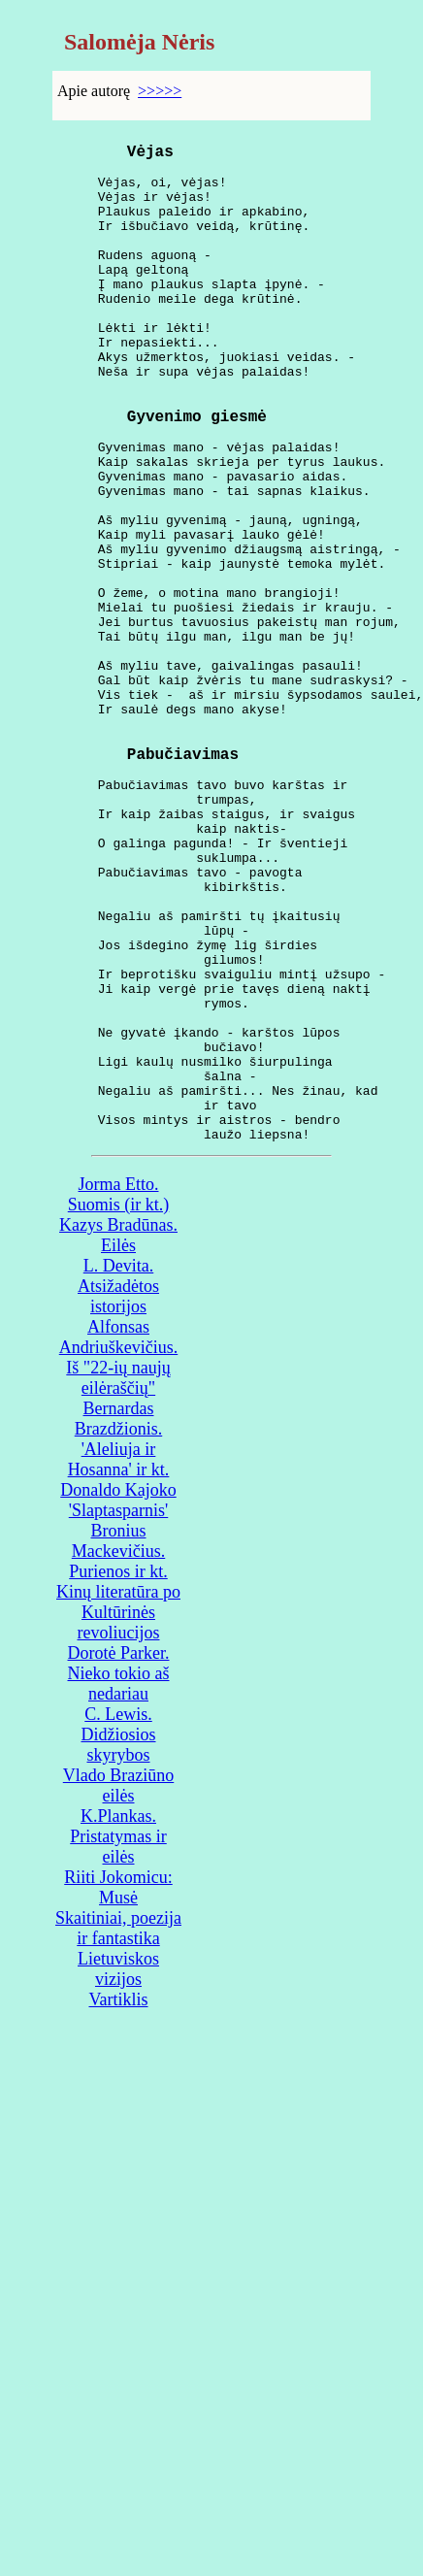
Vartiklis (118, 2200)
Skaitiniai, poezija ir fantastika (118, 2129)
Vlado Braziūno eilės (118, 1986)
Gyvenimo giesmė (197, 472)
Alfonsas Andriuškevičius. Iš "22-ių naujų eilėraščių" (118, 1558)
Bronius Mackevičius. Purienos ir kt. (118, 1752)
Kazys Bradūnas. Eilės (118, 1436)
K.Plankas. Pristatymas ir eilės (118, 2037)
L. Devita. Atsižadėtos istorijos (118, 1487)
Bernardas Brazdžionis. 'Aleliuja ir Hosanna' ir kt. (119, 1640)
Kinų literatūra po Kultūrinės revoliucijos (118, 1813)
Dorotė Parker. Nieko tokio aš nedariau (119, 1874)
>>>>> (159, 91)
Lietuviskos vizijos (118, 2170)
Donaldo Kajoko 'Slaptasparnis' (118, 1701)
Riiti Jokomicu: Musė (118, 2088)
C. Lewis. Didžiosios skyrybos (118, 1935)
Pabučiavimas (183, 878)
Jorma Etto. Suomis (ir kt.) (119, 1395)
